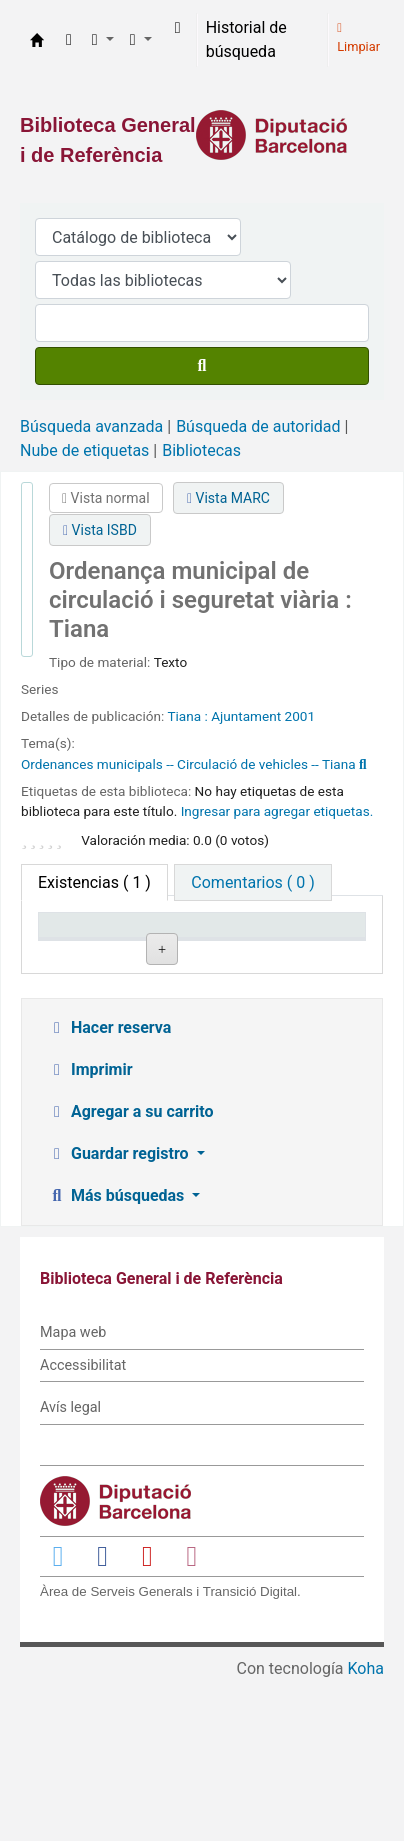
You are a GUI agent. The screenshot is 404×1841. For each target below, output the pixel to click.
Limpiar (358, 38)
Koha (366, 1828)
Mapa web (73, 1492)
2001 (300, 716)
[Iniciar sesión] (178, 28)
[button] (69, 40)
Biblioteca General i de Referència (37, 40)
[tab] (252, 882)
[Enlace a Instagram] (192, 1715)
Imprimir (90, 1229)
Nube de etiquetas (84, 450)
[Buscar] (202, 366)
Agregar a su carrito (130, 1271)
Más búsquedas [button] (117, 1355)
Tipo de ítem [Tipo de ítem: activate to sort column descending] (75, 944)
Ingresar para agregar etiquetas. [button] (277, 811)
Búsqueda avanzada (91, 426)
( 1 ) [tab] (94, 882)
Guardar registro (120, 1313)
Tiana (185, 716)
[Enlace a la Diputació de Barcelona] (202, 135)
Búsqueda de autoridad (258, 426)
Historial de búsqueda (246, 39)
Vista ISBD (100, 530)
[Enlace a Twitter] (58, 1715)
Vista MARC (228, 498)
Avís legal (70, 1567)
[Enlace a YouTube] (147, 1715)
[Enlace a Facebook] (103, 1715)
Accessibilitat (83, 1525)
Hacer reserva (109, 1187)
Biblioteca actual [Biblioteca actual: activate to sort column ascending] (192, 944)
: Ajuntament (242, 716)
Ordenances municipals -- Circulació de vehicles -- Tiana (188, 764)
